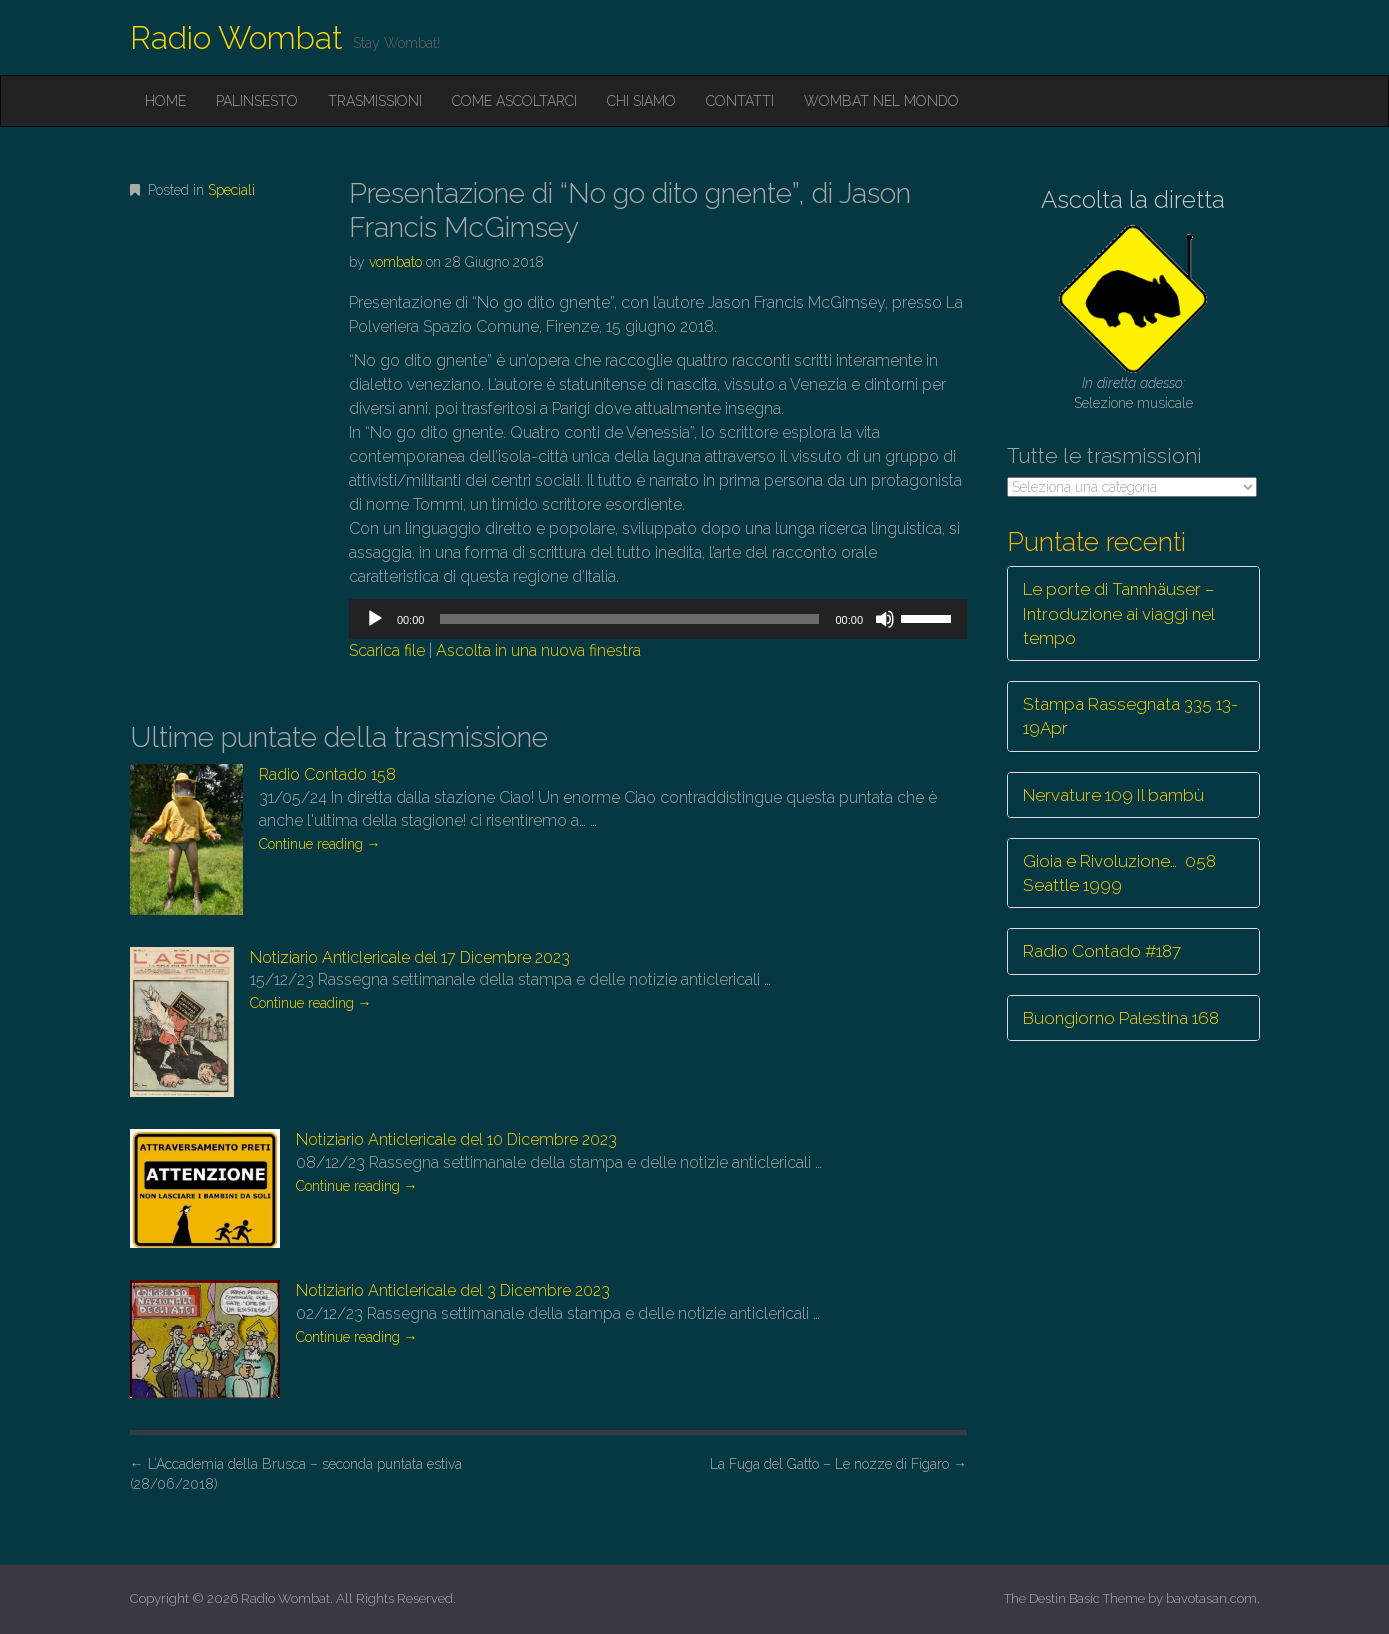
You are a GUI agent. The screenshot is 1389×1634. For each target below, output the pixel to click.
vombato (395, 262)
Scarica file (387, 650)
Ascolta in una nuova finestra (538, 650)
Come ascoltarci (514, 101)
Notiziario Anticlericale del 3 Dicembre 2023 (453, 1290)
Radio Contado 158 (327, 774)
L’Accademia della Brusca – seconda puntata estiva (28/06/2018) (296, 1474)
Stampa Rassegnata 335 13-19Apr (1130, 716)
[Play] (375, 619)
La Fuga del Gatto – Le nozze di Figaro (838, 1464)
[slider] (629, 619)
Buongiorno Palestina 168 (1121, 1018)
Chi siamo (641, 101)
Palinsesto (257, 101)
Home (165, 101)
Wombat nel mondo (881, 101)
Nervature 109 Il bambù (1113, 795)
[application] (658, 619)
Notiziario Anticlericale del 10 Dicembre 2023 (456, 1139)
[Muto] (885, 619)
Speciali (231, 190)
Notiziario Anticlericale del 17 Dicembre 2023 (410, 957)
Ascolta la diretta (1133, 199)
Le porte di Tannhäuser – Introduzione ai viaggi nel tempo (1119, 613)
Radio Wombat (236, 37)
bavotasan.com (1211, 1598)
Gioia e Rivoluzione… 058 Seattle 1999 (1119, 873)
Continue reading (320, 844)
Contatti (740, 101)
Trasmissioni (375, 101)
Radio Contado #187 (1102, 951)
